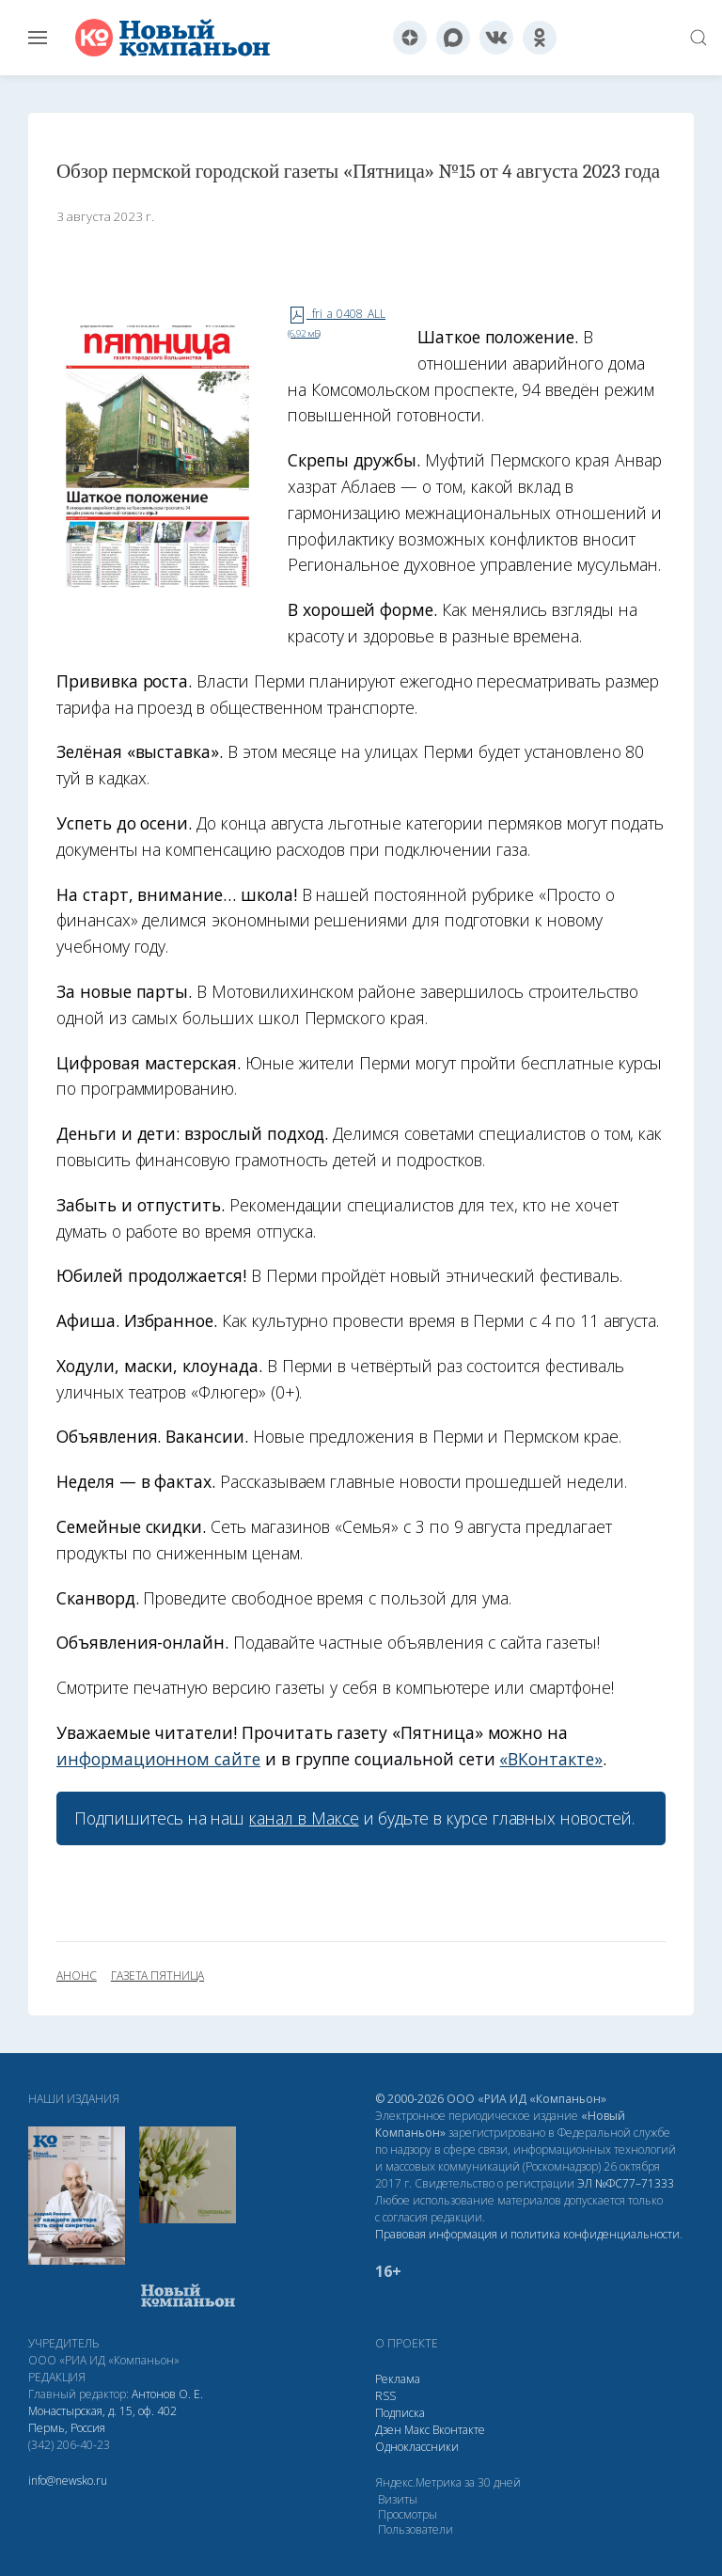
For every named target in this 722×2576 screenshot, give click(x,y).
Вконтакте (458, 2430)
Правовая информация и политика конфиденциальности (527, 2234)
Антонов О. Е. (167, 2394)
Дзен (388, 2430)
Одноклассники (417, 2447)
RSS (385, 2396)
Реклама (397, 2379)
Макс (417, 2430)
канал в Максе (303, 1818)
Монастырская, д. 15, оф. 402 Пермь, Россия (102, 2419)
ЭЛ (625, 2183)
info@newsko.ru (67, 2481)
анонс (76, 1975)
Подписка (400, 2413)
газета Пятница (157, 1975)
